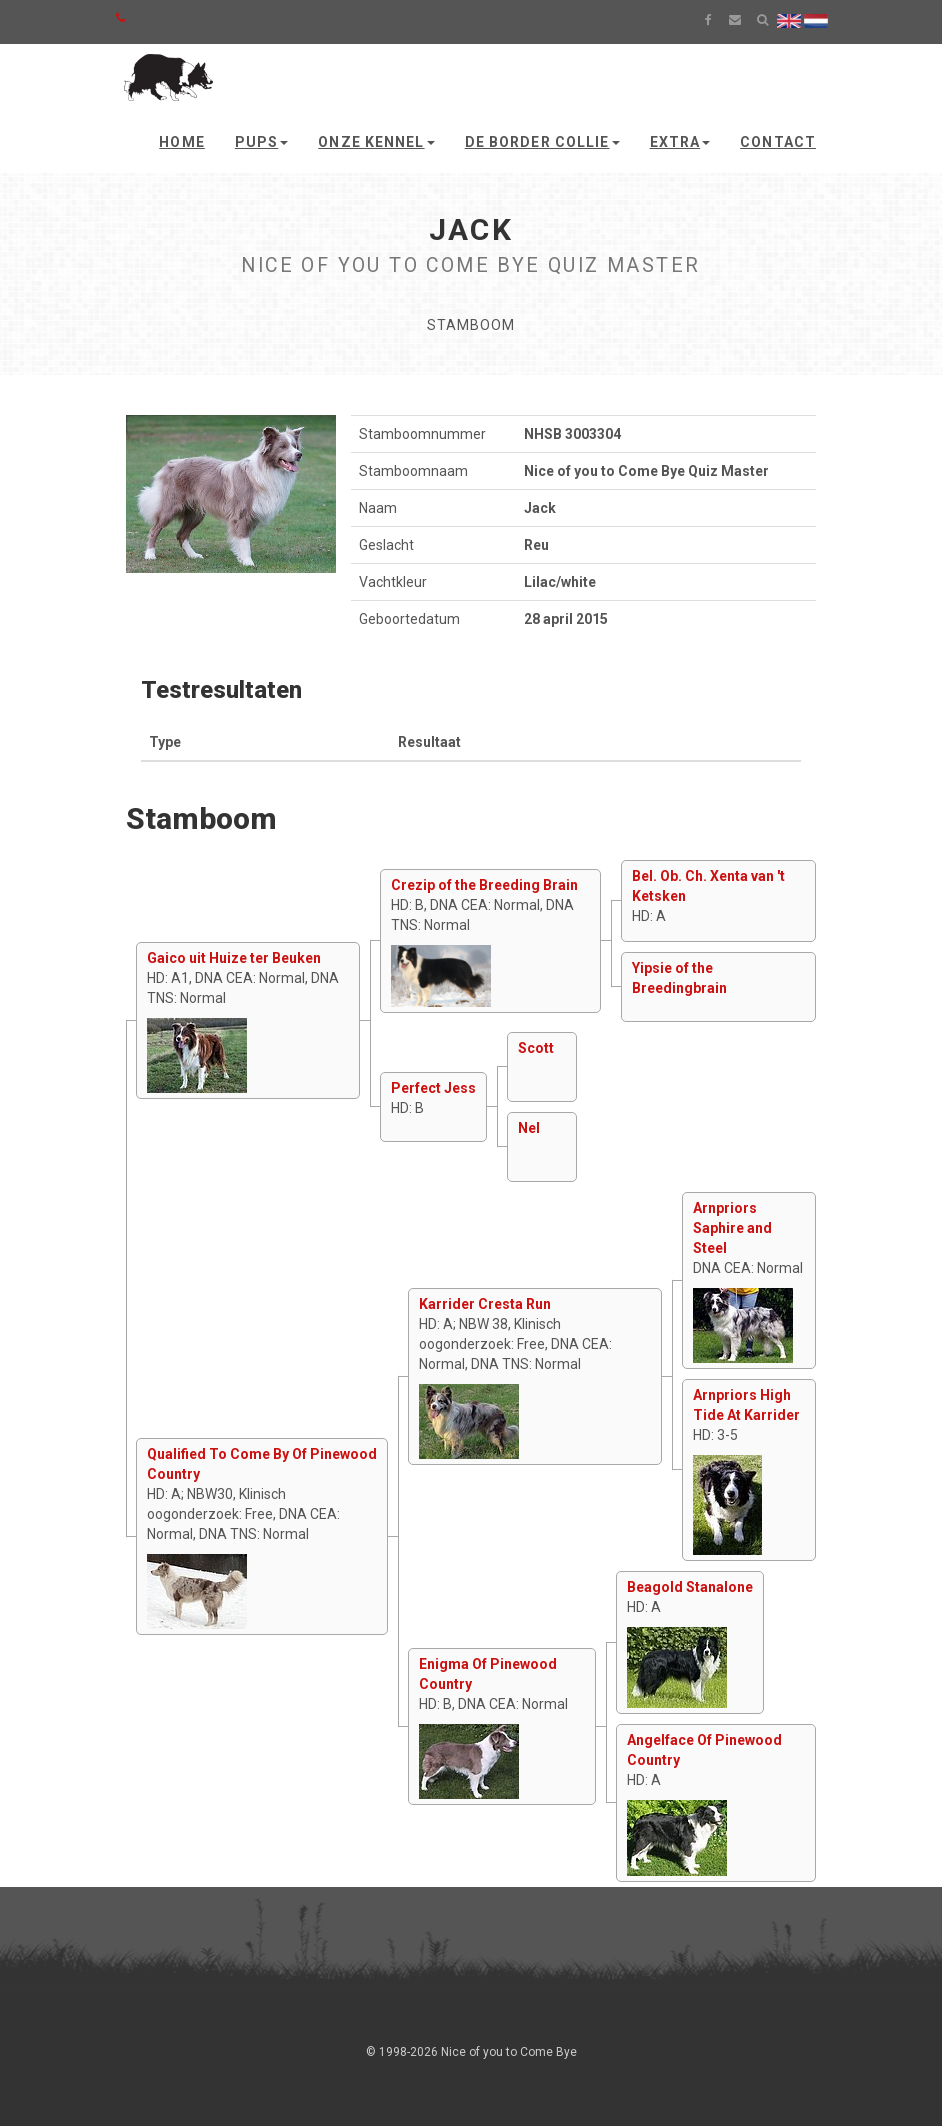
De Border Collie (542, 142)
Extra (680, 142)
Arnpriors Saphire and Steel (732, 1228)
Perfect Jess (433, 1088)
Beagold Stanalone (690, 1587)
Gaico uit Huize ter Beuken (234, 958)
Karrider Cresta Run (485, 1304)
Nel (529, 1128)
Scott (536, 1048)
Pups (261, 142)
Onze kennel (376, 142)
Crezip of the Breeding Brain (484, 885)
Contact (778, 142)
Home (181, 142)
